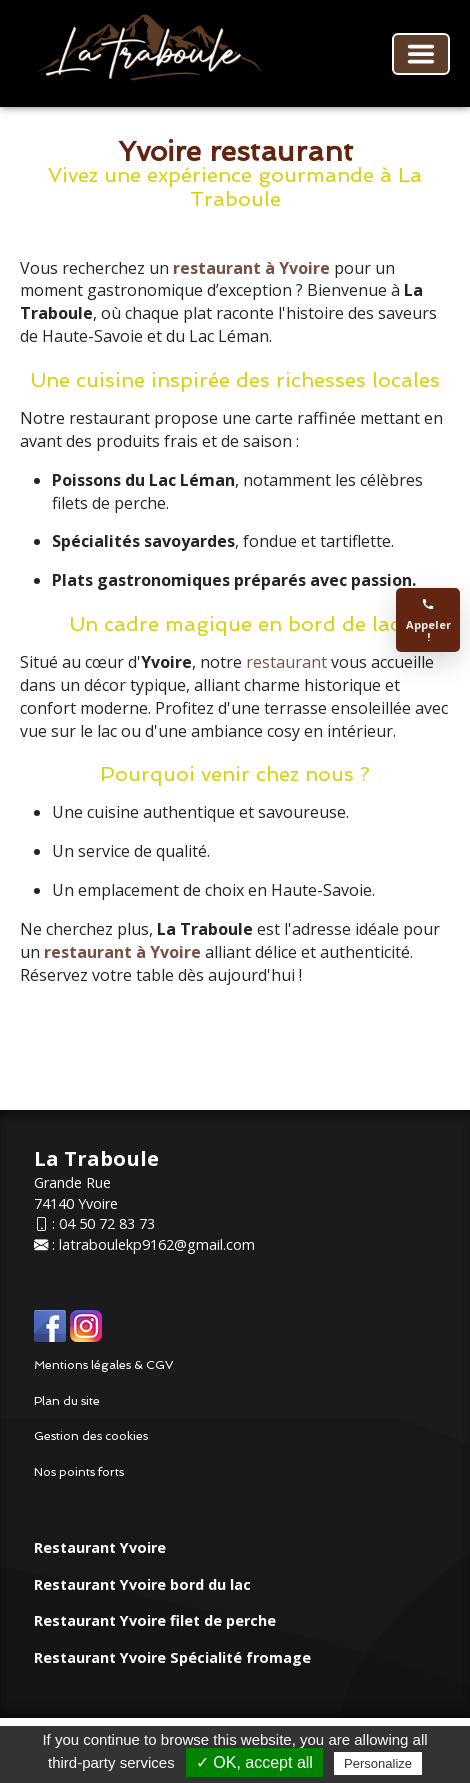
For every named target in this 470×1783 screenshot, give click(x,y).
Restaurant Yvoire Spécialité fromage (172, 1657)
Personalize (378, 1763)
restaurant (288, 662)
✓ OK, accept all (254, 1762)
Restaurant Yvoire (100, 1547)
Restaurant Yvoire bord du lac (142, 1584)
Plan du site (67, 1401)
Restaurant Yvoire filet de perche (155, 1620)
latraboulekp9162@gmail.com (157, 1244)
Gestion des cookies (91, 1436)
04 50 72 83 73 (107, 1223)
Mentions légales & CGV (104, 1365)
